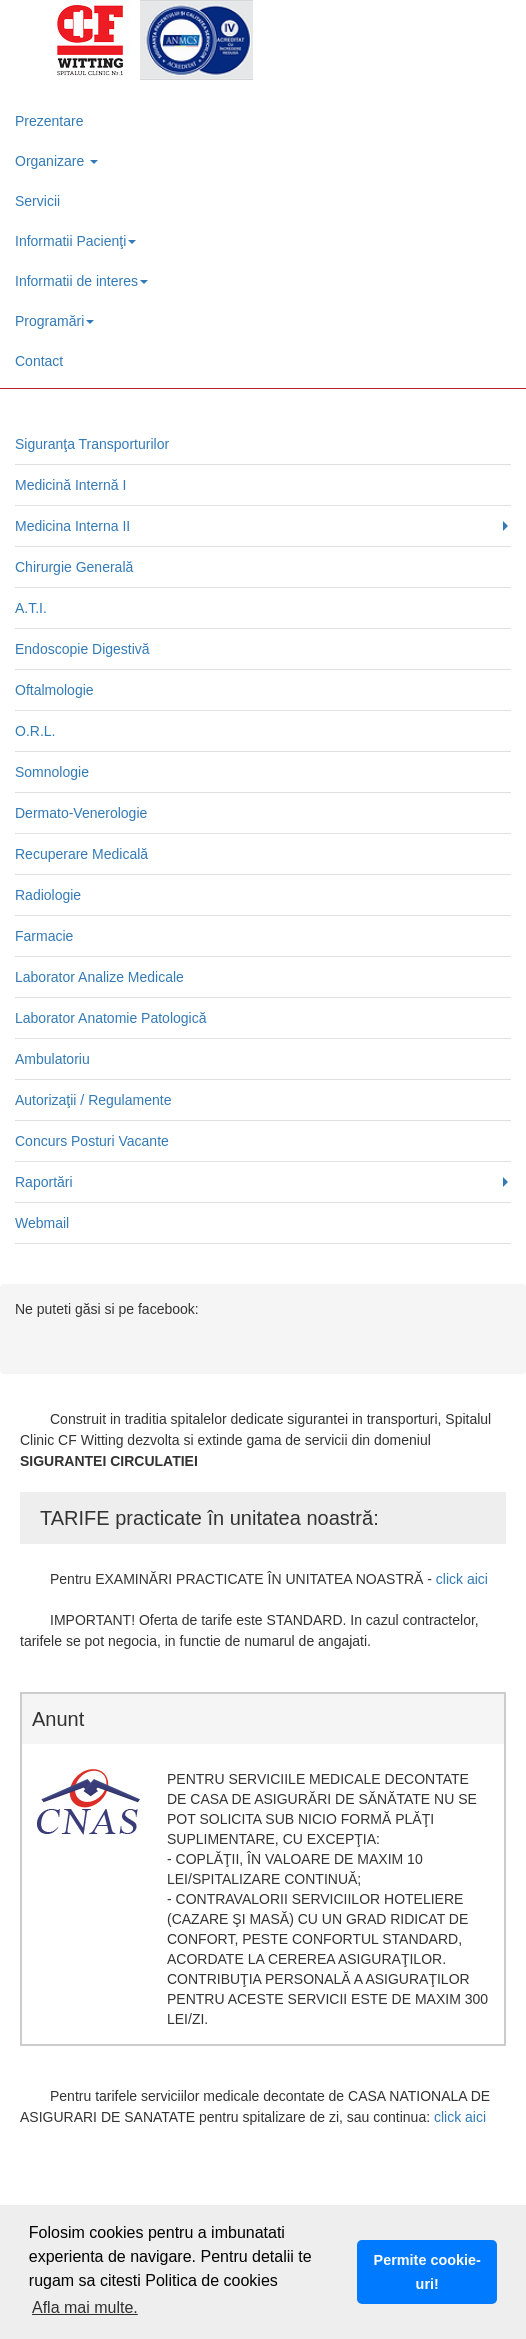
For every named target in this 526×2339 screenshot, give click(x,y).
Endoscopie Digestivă (82, 649)
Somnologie (52, 772)
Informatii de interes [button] (81, 281)
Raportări (44, 1182)
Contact (39, 361)
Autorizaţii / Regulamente (93, 1100)
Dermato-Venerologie (81, 813)
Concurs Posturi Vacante (92, 1141)
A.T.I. (31, 608)
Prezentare (49, 121)
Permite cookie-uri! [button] (427, 2272)
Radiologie (48, 895)
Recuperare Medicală (81, 854)
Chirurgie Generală (74, 567)
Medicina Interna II (72, 526)
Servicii (37, 201)
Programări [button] (54, 321)
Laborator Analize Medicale (99, 977)
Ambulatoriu (52, 1059)
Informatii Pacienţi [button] (75, 241)
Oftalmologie (54, 690)
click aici (462, 1579)
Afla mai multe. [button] (85, 2307)
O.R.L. (35, 731)
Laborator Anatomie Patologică (110, 1018)
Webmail (42, 1223)
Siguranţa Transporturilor (92, 444)
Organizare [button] (56, 161)
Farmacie (44, 936)
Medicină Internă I (70, 485)
